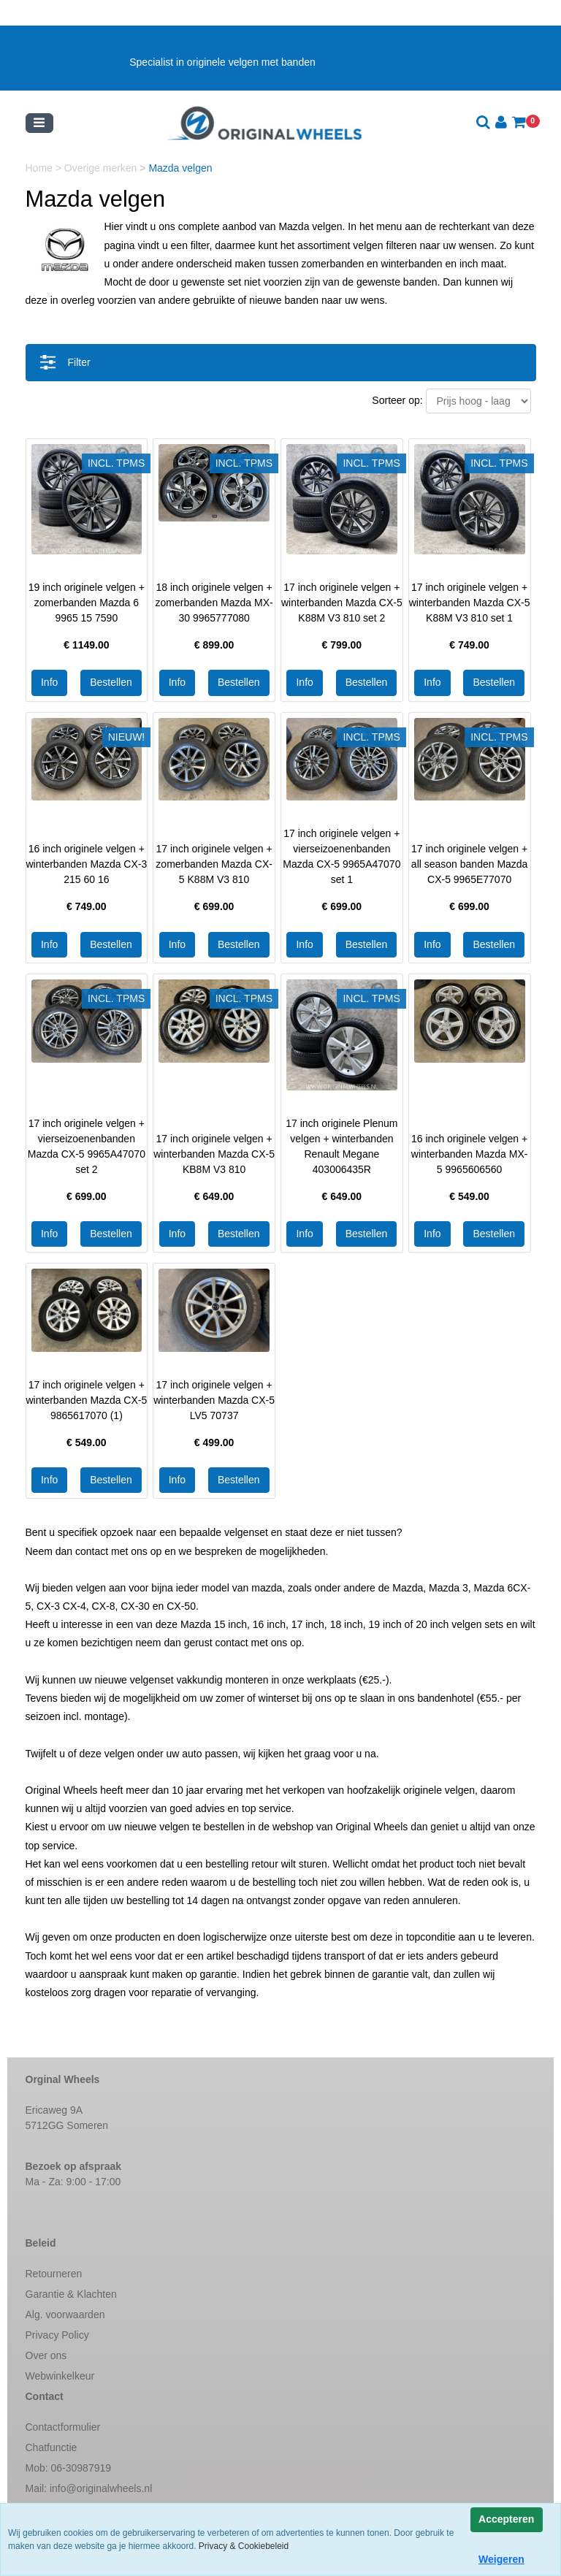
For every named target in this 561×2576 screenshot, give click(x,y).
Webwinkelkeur (60, 2376)
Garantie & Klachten (71, 2294)
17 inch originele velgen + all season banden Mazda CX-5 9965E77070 (469, 864)
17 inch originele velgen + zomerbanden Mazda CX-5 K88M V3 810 (214, 864)
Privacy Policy (57, 2335)
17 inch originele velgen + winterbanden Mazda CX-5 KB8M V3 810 (214, 1154)
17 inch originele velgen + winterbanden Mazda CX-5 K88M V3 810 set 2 (341, 602)
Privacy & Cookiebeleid (244, 2546)
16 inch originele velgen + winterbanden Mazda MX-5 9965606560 (469, 1154)
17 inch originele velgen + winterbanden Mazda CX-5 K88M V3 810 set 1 (469, 602)
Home (41, 168)
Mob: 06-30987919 (69, 2468)
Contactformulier (63, 2427)
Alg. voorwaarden (65, 2314)
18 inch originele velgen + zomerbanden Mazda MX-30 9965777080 (214, 602)
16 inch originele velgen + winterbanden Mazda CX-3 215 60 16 (87, 864)
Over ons (46, 2355)
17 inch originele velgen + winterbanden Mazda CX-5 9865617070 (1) (87, 1400)
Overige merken (102, 168)
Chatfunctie (51, 2447)
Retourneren (54, 2273)
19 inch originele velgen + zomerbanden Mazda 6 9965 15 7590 (86, 602)
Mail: (89, 2488)
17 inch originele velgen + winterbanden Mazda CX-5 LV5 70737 (214, 1400)
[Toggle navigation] (39, 123)
